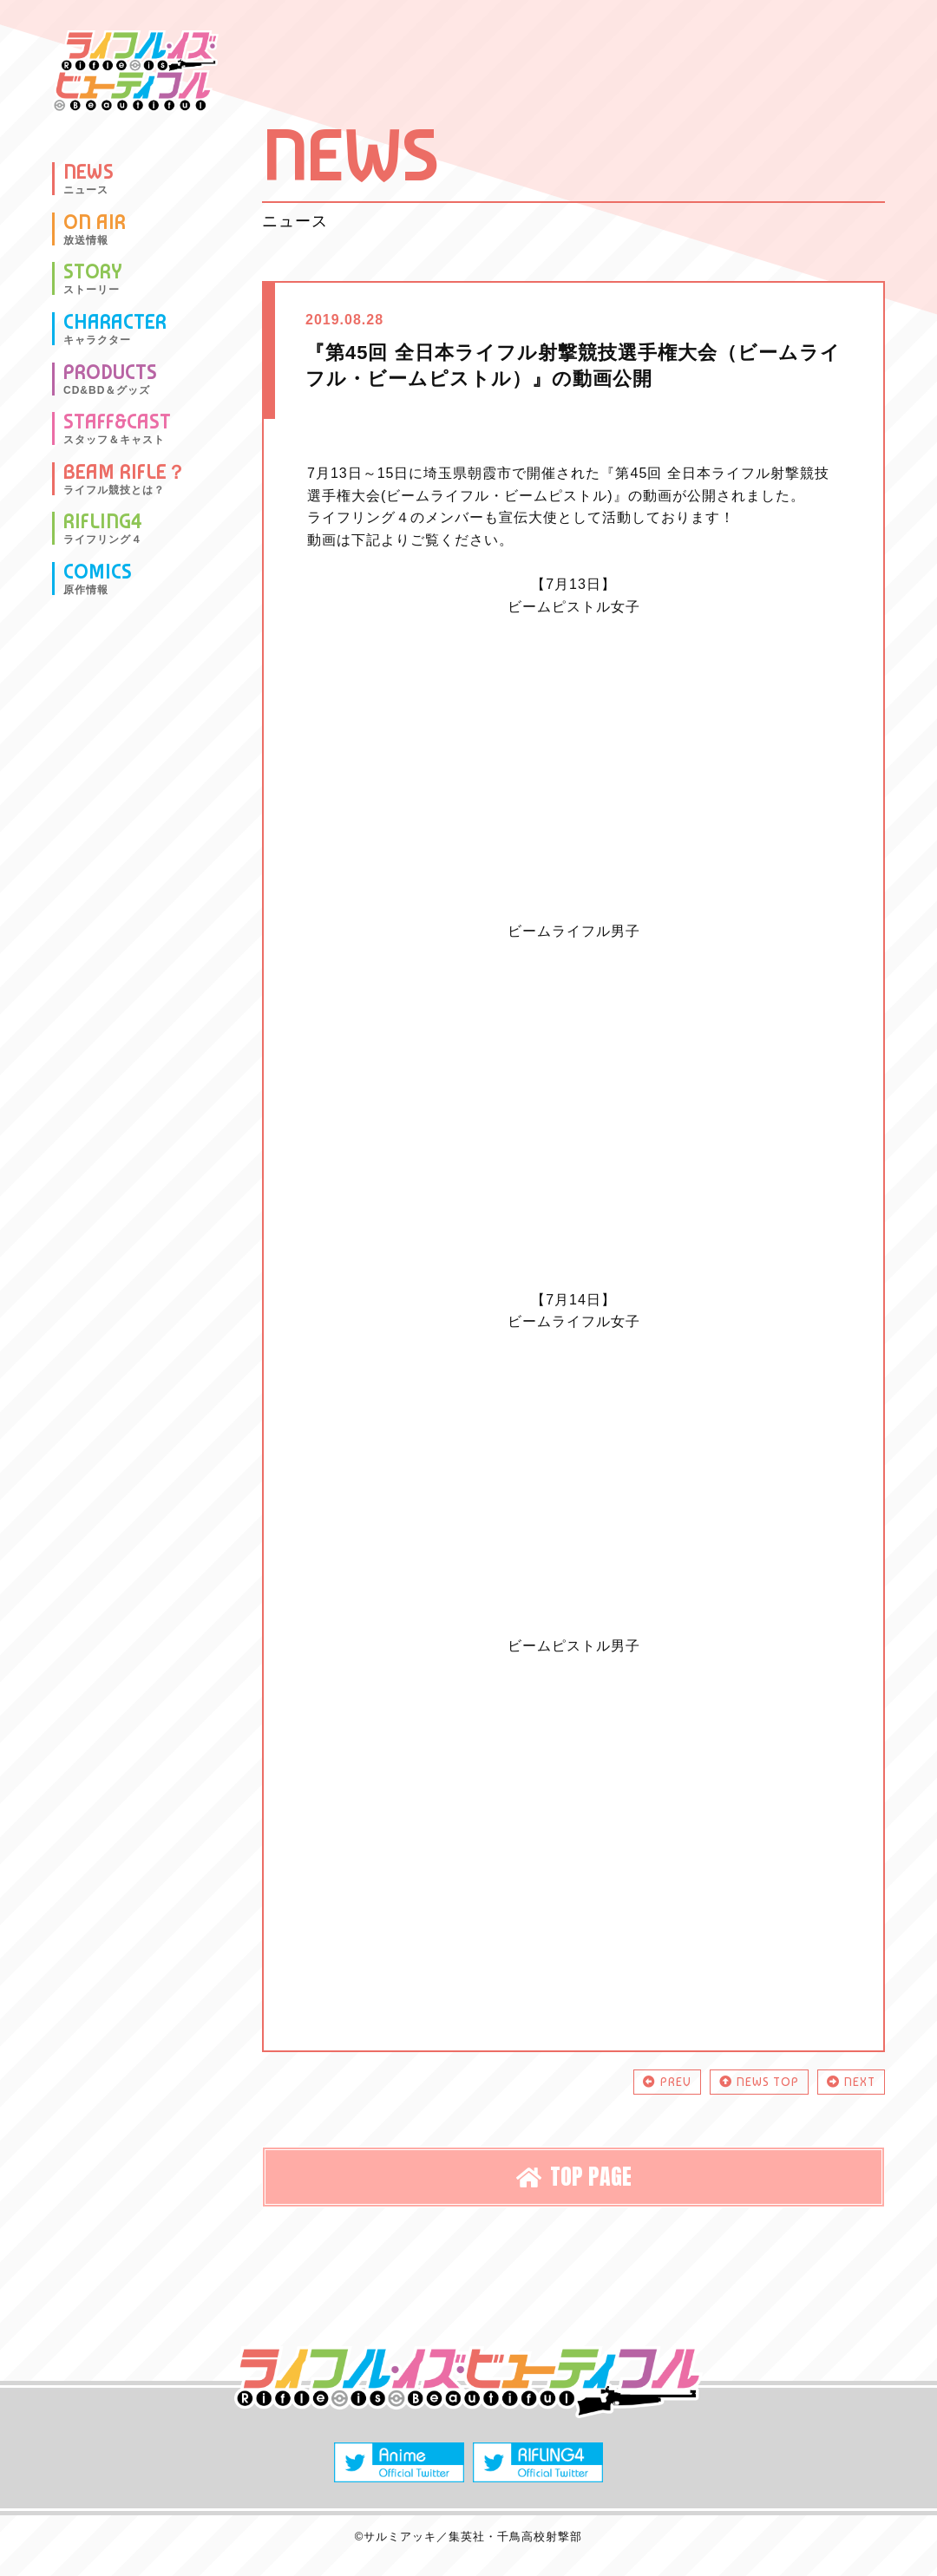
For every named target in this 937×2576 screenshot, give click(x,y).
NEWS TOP (759, 2082)
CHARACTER (115, 328)
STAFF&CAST (117, 428)
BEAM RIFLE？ (125, 478)
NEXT (851, 2082)
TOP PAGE (574, 2176)
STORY (92, 278)
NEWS (88, 178)
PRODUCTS (110, 379)
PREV (667, 2082)
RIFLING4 (102, 528)
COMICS (97, 578)
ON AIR (94, 228)
